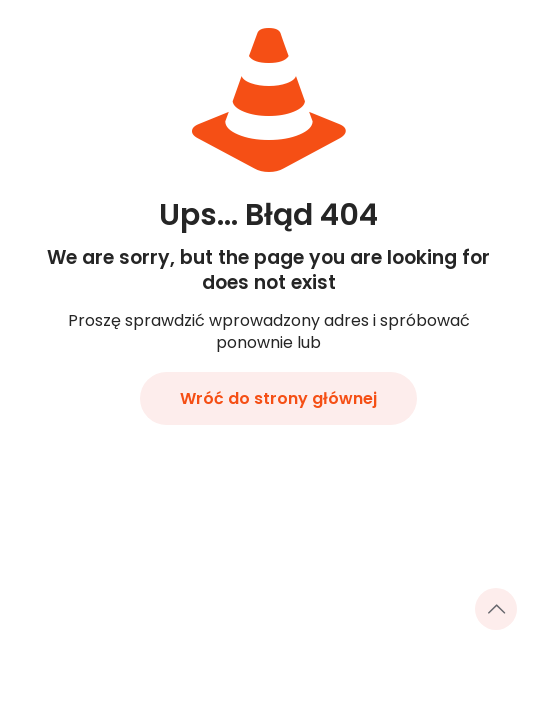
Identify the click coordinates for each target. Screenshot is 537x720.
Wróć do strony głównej (278, 398)
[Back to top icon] (496, 609)
